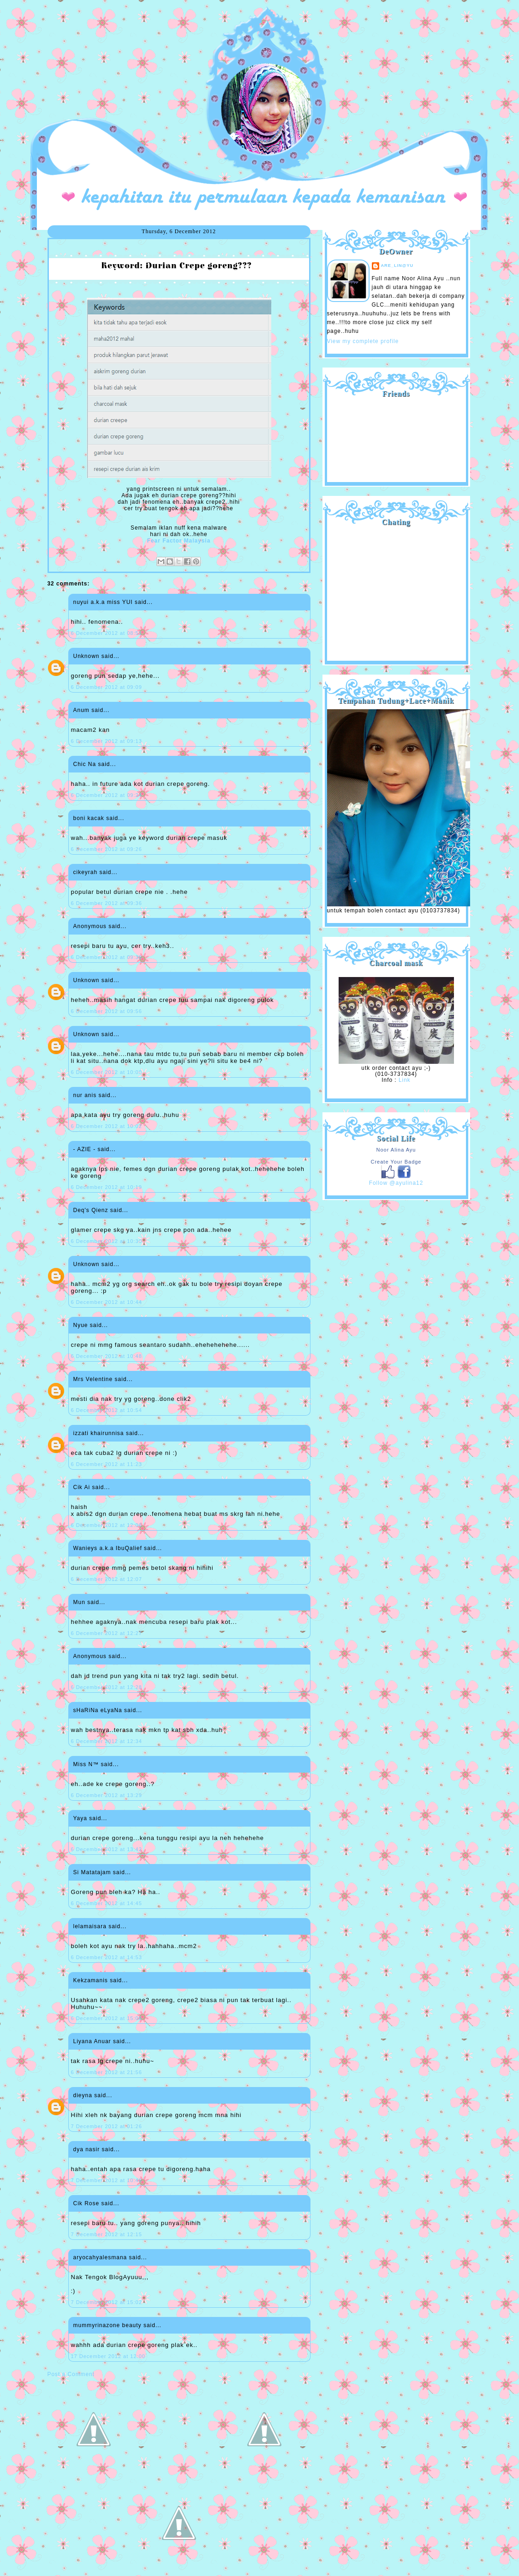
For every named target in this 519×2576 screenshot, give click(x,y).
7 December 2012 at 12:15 (106, 2234)
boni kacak (88, 818)
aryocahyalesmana (100, 2257)
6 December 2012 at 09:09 (106, 687)
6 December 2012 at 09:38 (106, 957)
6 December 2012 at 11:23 (106, 1464)
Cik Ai (81, 1487)
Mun (79, 1602)
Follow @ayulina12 (396, 1183)
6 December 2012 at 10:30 (106, 1241)
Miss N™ (86, 1764)
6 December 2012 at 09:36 (106, 903)
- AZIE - (84, 1149)
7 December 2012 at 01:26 (106, 2126)
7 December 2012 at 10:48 (106, 2180)
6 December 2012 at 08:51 (106, 633)
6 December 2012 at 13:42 (106, 1849)
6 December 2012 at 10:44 (106, 1302)
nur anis (85, 1095)
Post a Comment (71, 2374)
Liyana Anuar (92, 2041)
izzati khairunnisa (98, 1433)
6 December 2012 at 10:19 (106, 1187)
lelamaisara (90, 1926)
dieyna (82, 2095)
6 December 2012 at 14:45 (106, 1903)
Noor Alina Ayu (396, 1149)
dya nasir (86, 2149)
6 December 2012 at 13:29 (106, 1795)
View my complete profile (363, 341)
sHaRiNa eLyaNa (97, 1710)
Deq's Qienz (90, 1210)
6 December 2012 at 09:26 (106, 849)
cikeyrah (85, 872)
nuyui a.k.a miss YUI (103, 602)
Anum (81, 710)
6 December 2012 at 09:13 (106, 741)
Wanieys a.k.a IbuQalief (107, 1548)
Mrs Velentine (93, 1379)
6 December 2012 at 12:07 (106, 1579)
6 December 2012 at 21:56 (106, 2072)
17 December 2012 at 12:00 (108, 2356)
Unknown (86, 656)
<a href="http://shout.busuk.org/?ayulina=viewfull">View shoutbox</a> (396, 590)
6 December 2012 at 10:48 (106, 1356)
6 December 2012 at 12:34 (106, 1741)
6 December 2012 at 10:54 (106, 1410)
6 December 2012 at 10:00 (106, 1072)
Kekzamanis (90, 1980)
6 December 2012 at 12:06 (106, 1525)
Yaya (80, 1818)
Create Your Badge (396, 1161)
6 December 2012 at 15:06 (106, 2018)
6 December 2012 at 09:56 (106, 1011)
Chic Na (84, 764)
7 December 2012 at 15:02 (106, 2302)
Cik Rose (86, 2203)
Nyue (80, 1325)
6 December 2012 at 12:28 (106, 1687)
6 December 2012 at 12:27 (106, 1633)
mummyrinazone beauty (107, 2325)
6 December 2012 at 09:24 (106, 795)
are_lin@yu (397, 265)
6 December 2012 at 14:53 (106, 1957)
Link (405, 1080)
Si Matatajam (92, 1872)
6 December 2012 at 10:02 (106, 1126)
